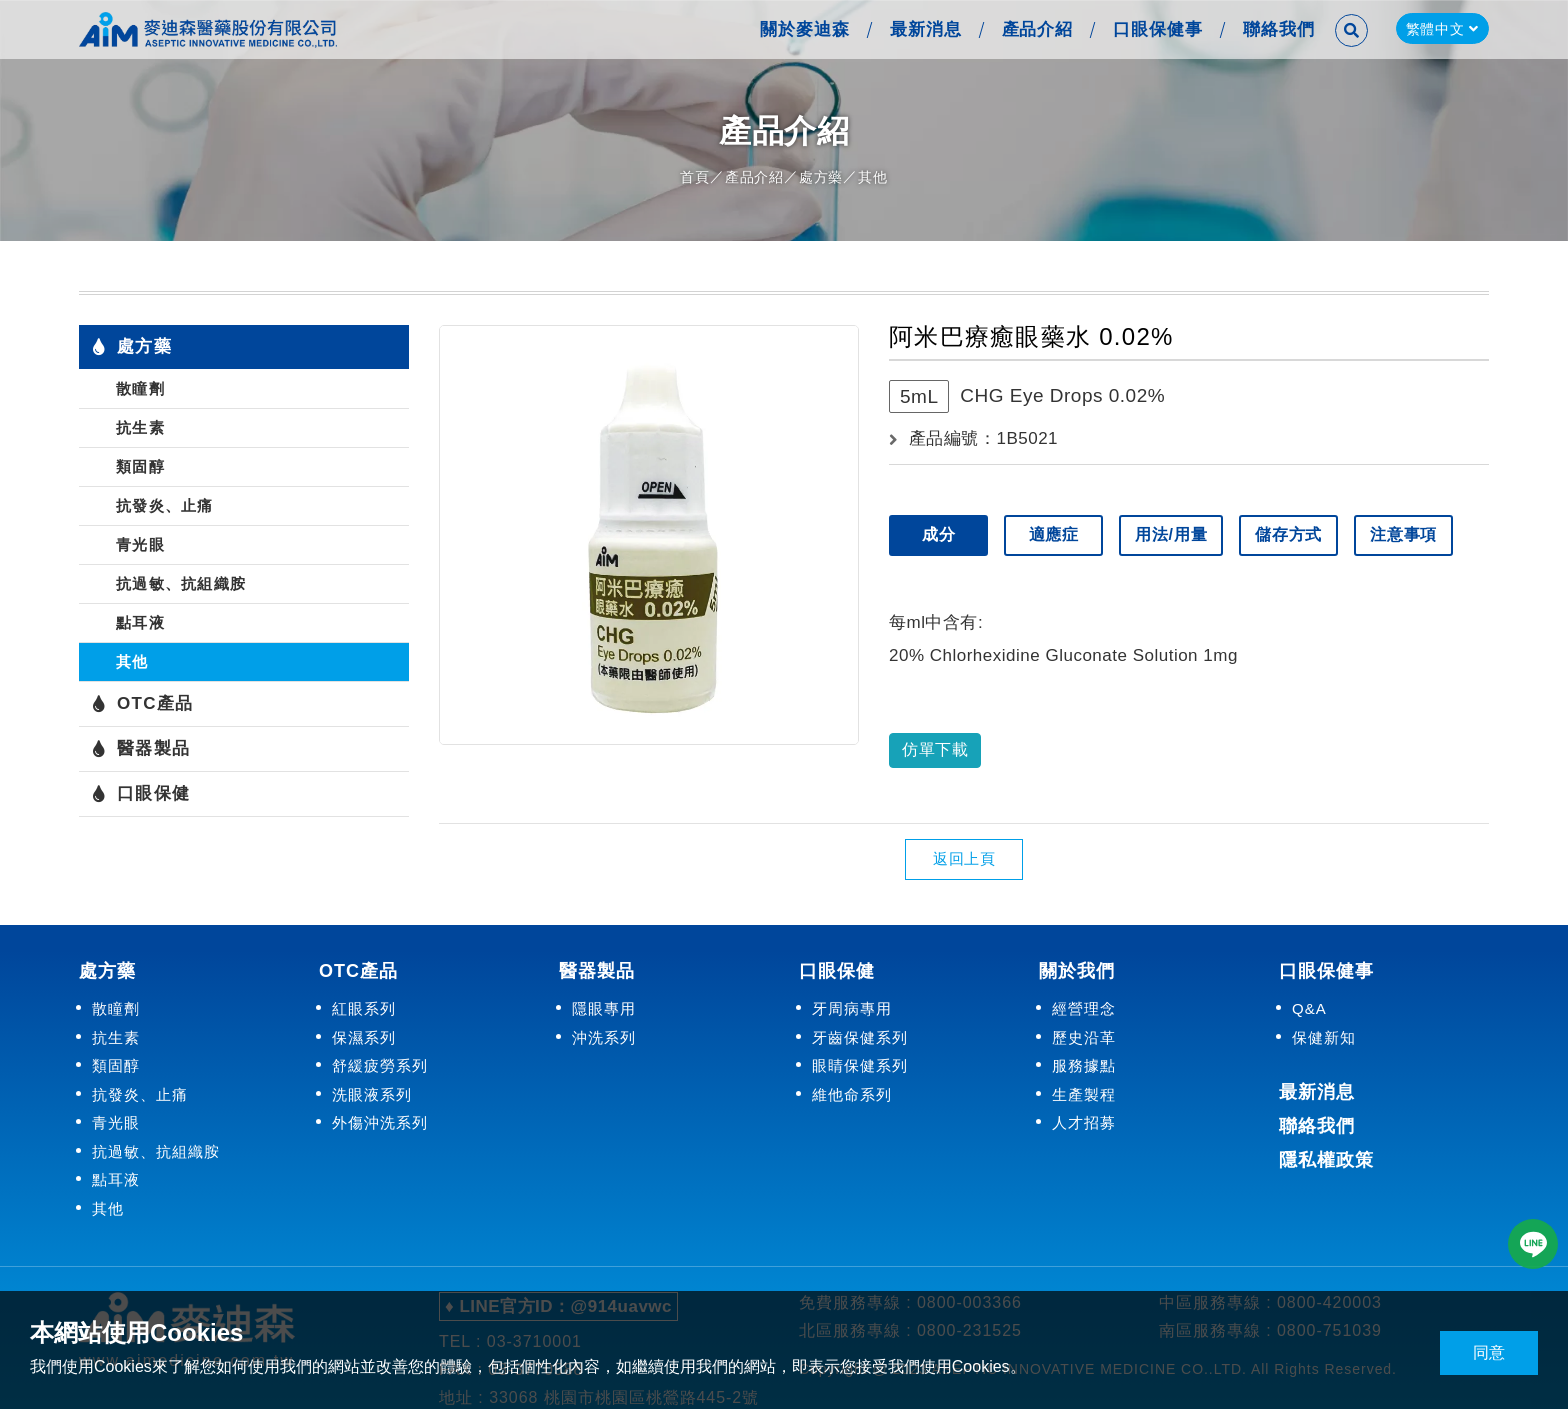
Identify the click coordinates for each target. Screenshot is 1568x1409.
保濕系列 (364, 1036)
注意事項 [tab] (1407, 534)
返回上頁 (964, 858)
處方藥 (821, 177)
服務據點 (1084, 1065)
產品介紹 (1036, 29)
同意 (1489, 1352)
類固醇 (140, 466)
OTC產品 (142, 704)
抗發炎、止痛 (165, 505)
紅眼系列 (364, 1008)
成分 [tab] (939, 534)
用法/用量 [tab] (1173, 534)
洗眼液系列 (372, 1093)
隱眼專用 (604, 1008)
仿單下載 (935, 749)
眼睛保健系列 (860, 1065)
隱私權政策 (1326, 1160)
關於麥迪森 (803, 29)
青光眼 (140, 544)
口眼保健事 (1156, 29)
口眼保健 (140, 794)
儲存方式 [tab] (1291, 534)
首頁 (695, 177)
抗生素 (140, 427)
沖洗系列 (604, 1036)
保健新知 (1324, 1036)
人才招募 (1084, 1122)
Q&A (1309, 1008)
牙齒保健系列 (860, 1036)
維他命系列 (852, 1093)
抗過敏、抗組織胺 (181, 583)
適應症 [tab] (1055, 534)
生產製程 (1084, 1093)
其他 (873, 177)
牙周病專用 (852, 1008)
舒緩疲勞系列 (380, 1065)
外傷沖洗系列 (380, 1122)
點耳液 (140, 622)
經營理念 (1084, 1008)
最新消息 (924, 29)
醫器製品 (140, 749)
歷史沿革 (1084, 1036)
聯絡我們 (1277, 29)
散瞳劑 (140, 388)
